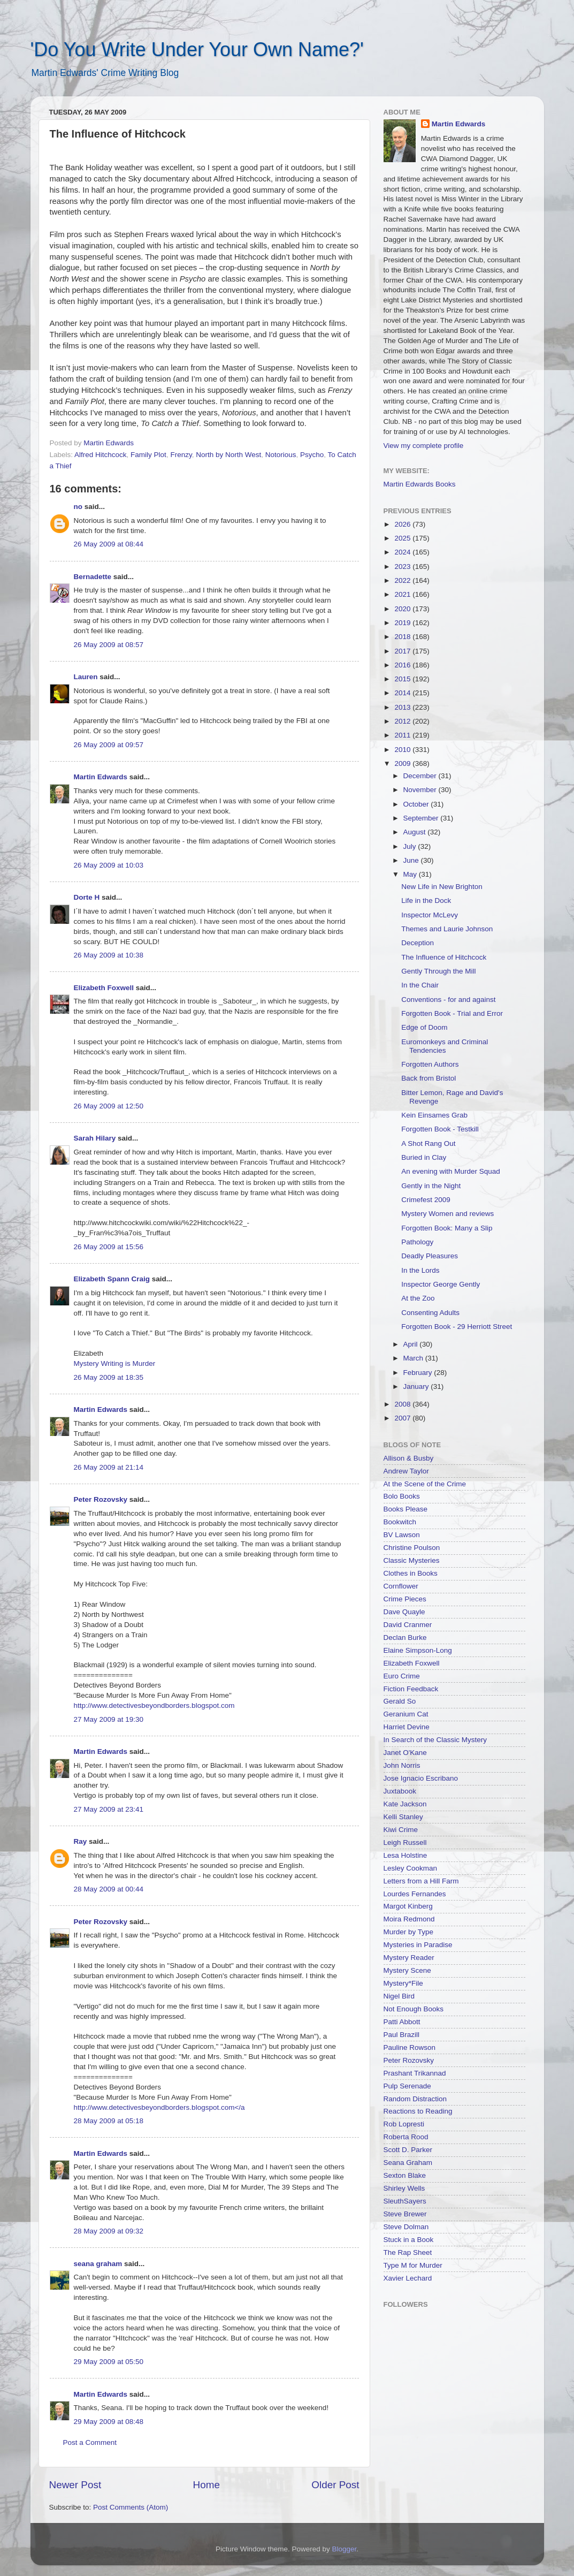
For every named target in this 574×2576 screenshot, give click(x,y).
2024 (403, 552)
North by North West (228, 455)
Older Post (335, 2484)
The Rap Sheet (408, 2252)
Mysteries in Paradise (418, 1945)
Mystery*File (403, 1983)
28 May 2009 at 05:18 (109, 2121)
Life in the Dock (426, 900)
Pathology (417, 1242)
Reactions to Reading (418, 2111)
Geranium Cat (406, 1714)
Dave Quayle (404, 1612)
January (417, 1386)
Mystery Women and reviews (447, 1214)
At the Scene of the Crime (425, 1484)
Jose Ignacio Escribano (421, 1778)
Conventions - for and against (448, 1000)
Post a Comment (90, 2442)
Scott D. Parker (408, 2150)
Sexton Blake (405, 2175)
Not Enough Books (414, 2009)
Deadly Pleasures (429, 1256)
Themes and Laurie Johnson (447, 929)
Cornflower (401, 1586)
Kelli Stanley (403, 1817)
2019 (403, 623)
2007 (403, 1418)
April (411, 1344)
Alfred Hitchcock (100, 455)
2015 (403, 679)
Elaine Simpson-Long (418, 1650)
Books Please (406, 1509)
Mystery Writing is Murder (115, 1363)
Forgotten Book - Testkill (440, 1129)
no (78, 507)
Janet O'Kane (405, 1753)
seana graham (98, 2264)
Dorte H (87, 897)
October (417, 804)
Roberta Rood (406, 2137)
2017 (403, 651)
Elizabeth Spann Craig (112, 1279)
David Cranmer (408, 1625)
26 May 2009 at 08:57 (109, 645)
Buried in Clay (423, 1157)
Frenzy (181, 455)
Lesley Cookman (411, 1868)
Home (206, 2484)
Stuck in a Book (409, 2240)
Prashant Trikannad (415, 2073)
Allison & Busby (409, 1458)
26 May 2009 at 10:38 (109, 955)
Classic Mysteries (412, 1560)
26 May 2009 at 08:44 (109, 544)
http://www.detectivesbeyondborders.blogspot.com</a (159, 2107)
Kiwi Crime (401, 1830)
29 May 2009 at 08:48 (109, 2422)
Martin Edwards (101, 777)
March (414, 1358)
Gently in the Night (431, 1186)
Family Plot (148, 455)
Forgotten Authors (429, 1064)
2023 (403, 567)
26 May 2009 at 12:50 (109, 1106)
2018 (403, 637)
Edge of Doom (424, 1027)
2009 (403, 763)
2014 (403, 693)
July (410, 846)
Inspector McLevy (429, 915)
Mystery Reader (409, 1958)
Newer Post (75, 2484)
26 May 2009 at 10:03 (109, 865)
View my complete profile (424, 446)
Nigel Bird (399, 1996)
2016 (403, 665)
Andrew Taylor (406, 1471)
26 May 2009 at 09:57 (109, 745)
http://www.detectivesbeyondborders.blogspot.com (154, 1705)
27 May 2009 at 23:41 (109, 1809)
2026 (403, 524)
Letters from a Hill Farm (421, 1881)
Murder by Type (409, 1932)
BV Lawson (402, 1535)
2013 (403, 707)
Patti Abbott (402, 2022)
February (418, 1373)
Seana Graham (408, 2163)
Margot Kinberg (408, 1906)
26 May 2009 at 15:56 (109, 1247)
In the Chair (420, 985)
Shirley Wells (404, 2188)
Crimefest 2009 (425, 1200)
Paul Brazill (402, 2035)
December (421, 776)
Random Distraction (415, 2099)
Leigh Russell (405, 1842)
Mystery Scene (407, 1970)
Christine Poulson (412, 1548)
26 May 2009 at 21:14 (109, 1467)
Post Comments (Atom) (130, 2507)
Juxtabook (400, 1791)
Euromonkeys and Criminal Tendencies (444, 1046)
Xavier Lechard (408, 2278)
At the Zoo (417, 1298)
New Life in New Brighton (442, 887)
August (415, 832)
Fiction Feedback (411, 1689)
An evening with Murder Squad (450, 1171)
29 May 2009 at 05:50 (109, 2362)
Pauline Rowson (410, 2047)
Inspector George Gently (440, 1284)
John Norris (402, 1765)
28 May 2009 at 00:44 (109, 1889)
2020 (403, 609)
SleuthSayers (405, 2201)
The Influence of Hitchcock (443, 957)
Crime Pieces (405, 1599)
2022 (403, 580)
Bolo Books (402, 1496)
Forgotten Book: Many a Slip (446, 1228)
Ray (80, 1841)
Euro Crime (402, 1676)
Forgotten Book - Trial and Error (452, 1013)
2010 (403, 750)
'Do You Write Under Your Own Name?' (197, 49)
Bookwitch (400, 1522)
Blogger (344, 2549)
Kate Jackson (405, 1804)
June (412, 860)
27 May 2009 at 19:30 (109, 1719)
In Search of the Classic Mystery (435, 1740)
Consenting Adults (430, 1313)
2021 (403, 594)
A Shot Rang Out (428, 1143)
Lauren (86, 677)
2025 (403, 538)
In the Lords (420, 1270)
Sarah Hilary (95, 1138)
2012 (403, 721)
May (411, 874)
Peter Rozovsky (101, 1499)
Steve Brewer (405, 2214)
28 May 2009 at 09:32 (109, 2231)
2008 (403, 1404)
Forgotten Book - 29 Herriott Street (456, 1327)
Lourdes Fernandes (415, 1894)
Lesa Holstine (405, 1855)
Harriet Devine (407, 1727)
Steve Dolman (406, 2227)
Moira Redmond (409, 1919)
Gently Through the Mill (438, 971)
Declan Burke (405, 1637)
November (421, 790)
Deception (417, 943)
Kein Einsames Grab (434, 1115)
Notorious (280, 455)
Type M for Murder (413, 2265)
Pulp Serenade (407, 2086)
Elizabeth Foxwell (104, 988)
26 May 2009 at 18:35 (109, 1377)
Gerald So (400, 1701)
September (422, 818)
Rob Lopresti (404, 2124)
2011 (403, 735)
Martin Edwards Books (420, 484)
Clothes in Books (411, 1573)
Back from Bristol (428, 1078)
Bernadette (93, 577)
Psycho (312, 455)
